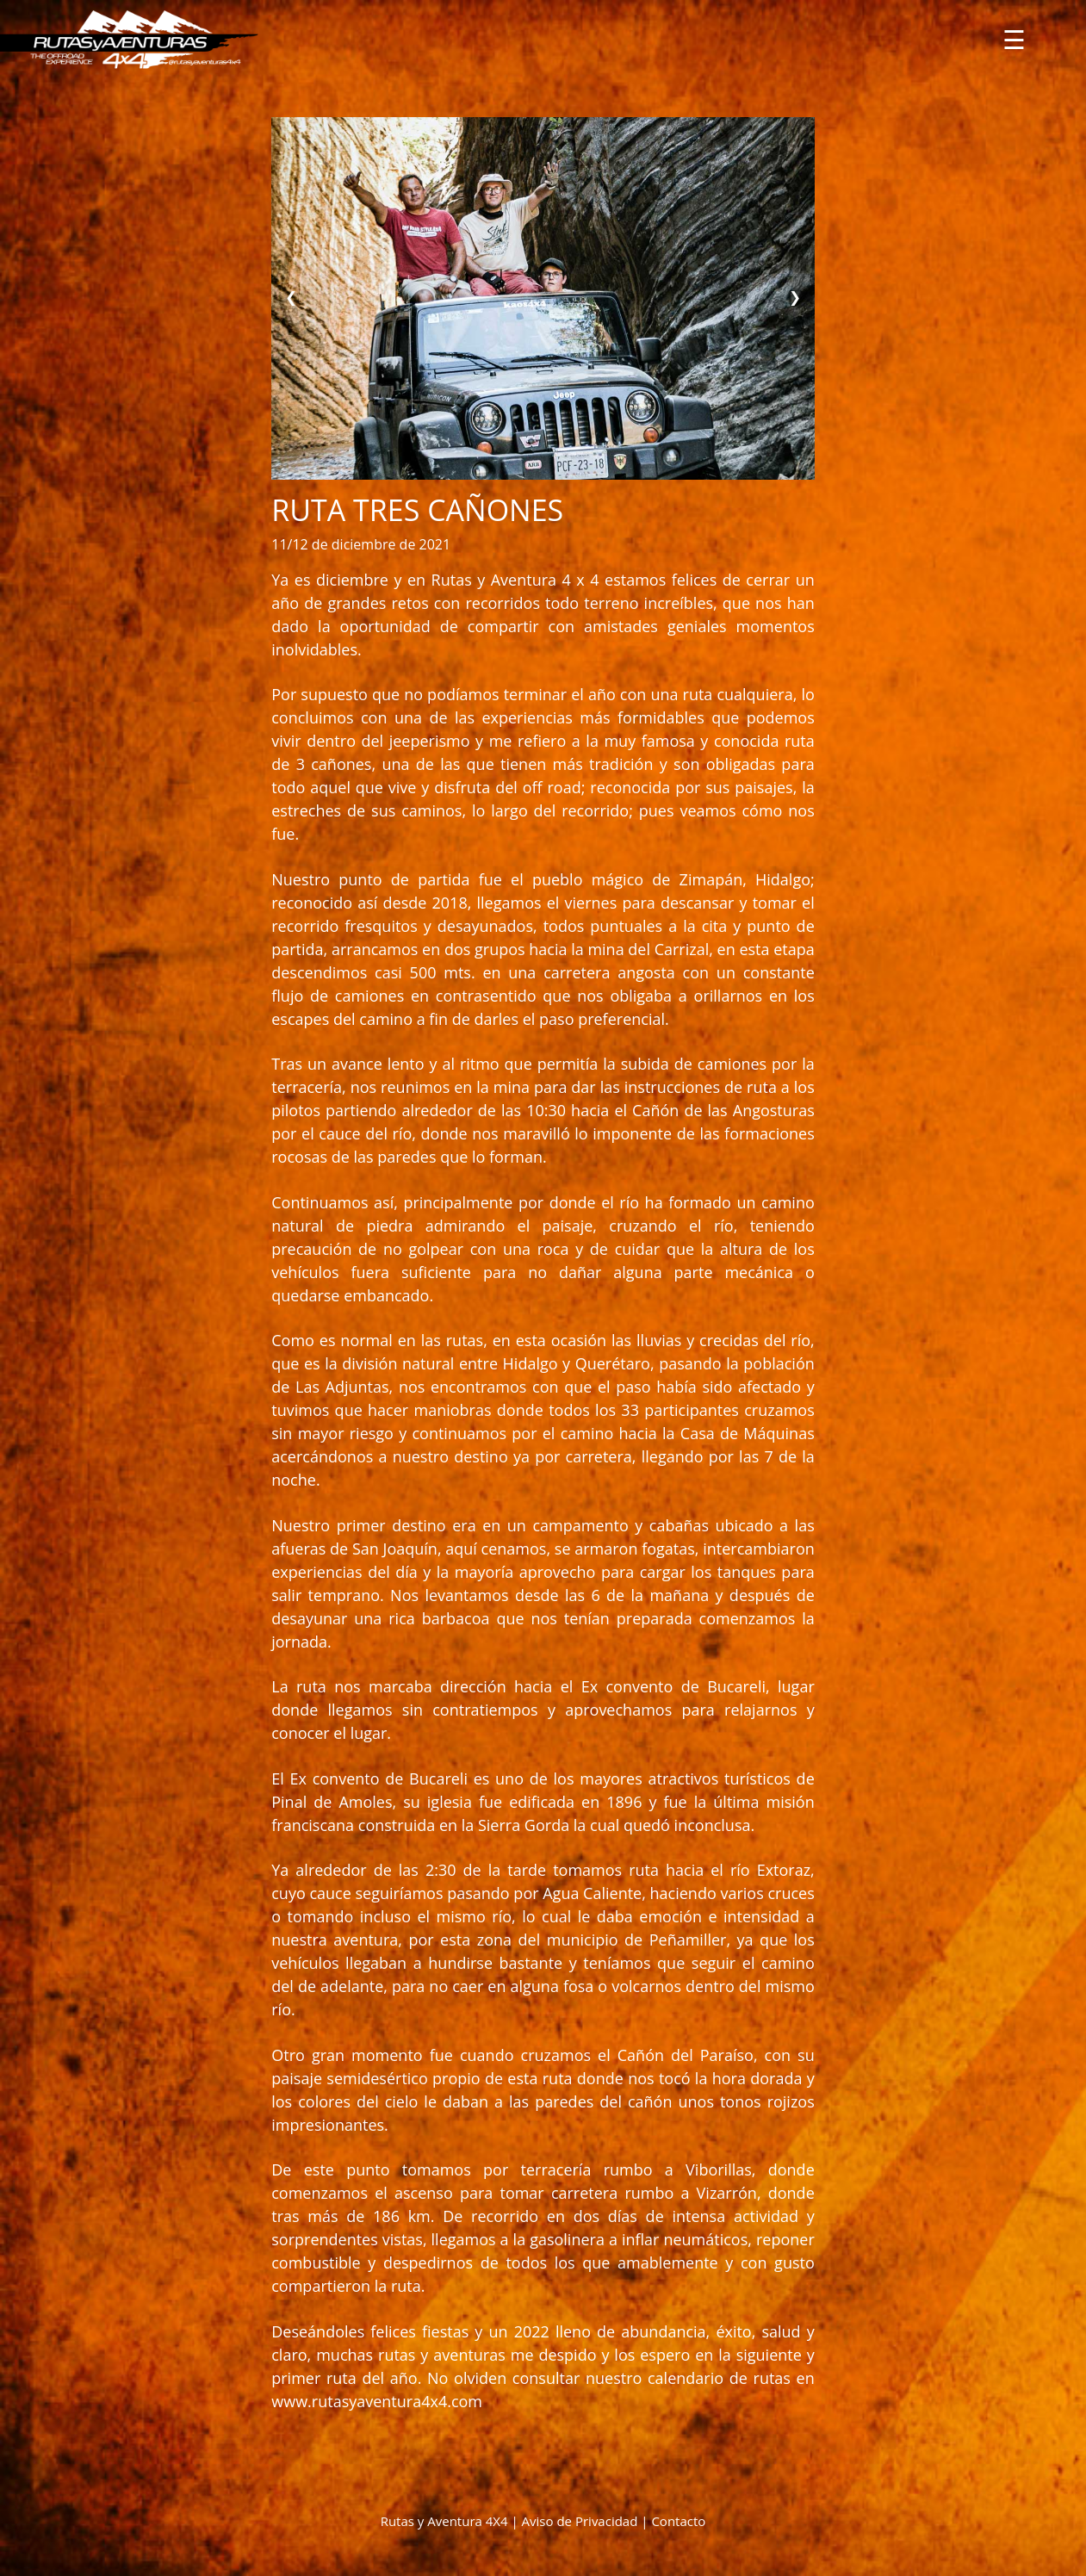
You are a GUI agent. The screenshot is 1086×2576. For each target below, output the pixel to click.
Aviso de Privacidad (580, 2520)
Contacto (678, 2520)
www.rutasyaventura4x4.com (376, 2401)
